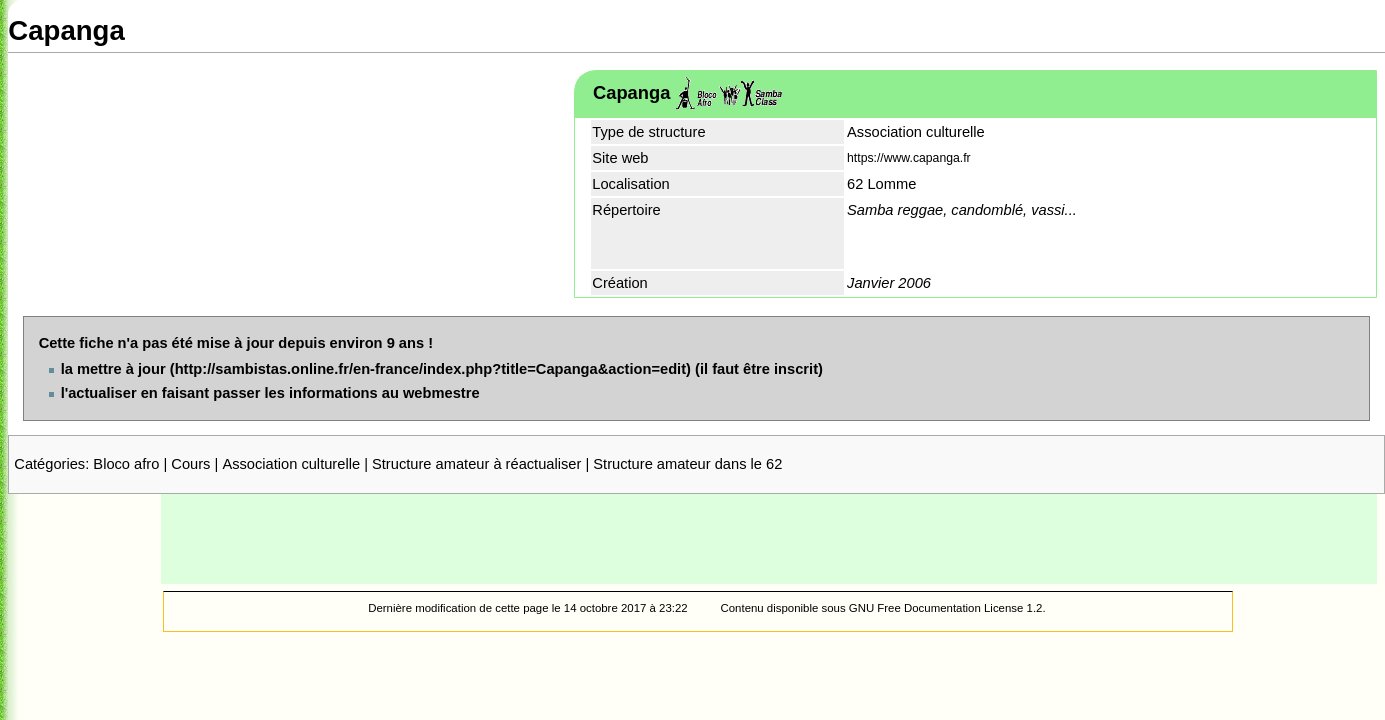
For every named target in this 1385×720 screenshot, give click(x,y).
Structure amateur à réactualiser (476, 464)
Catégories (49, 464)
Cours (190, 464)
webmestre (441, 393)
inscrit (796, 369)
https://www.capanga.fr (909, 158)
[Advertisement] (769, 539)
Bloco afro (126, 464)
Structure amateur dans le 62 (687, 464)
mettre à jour (121, 369)
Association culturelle (291, 464)
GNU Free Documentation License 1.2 (946, 608)
